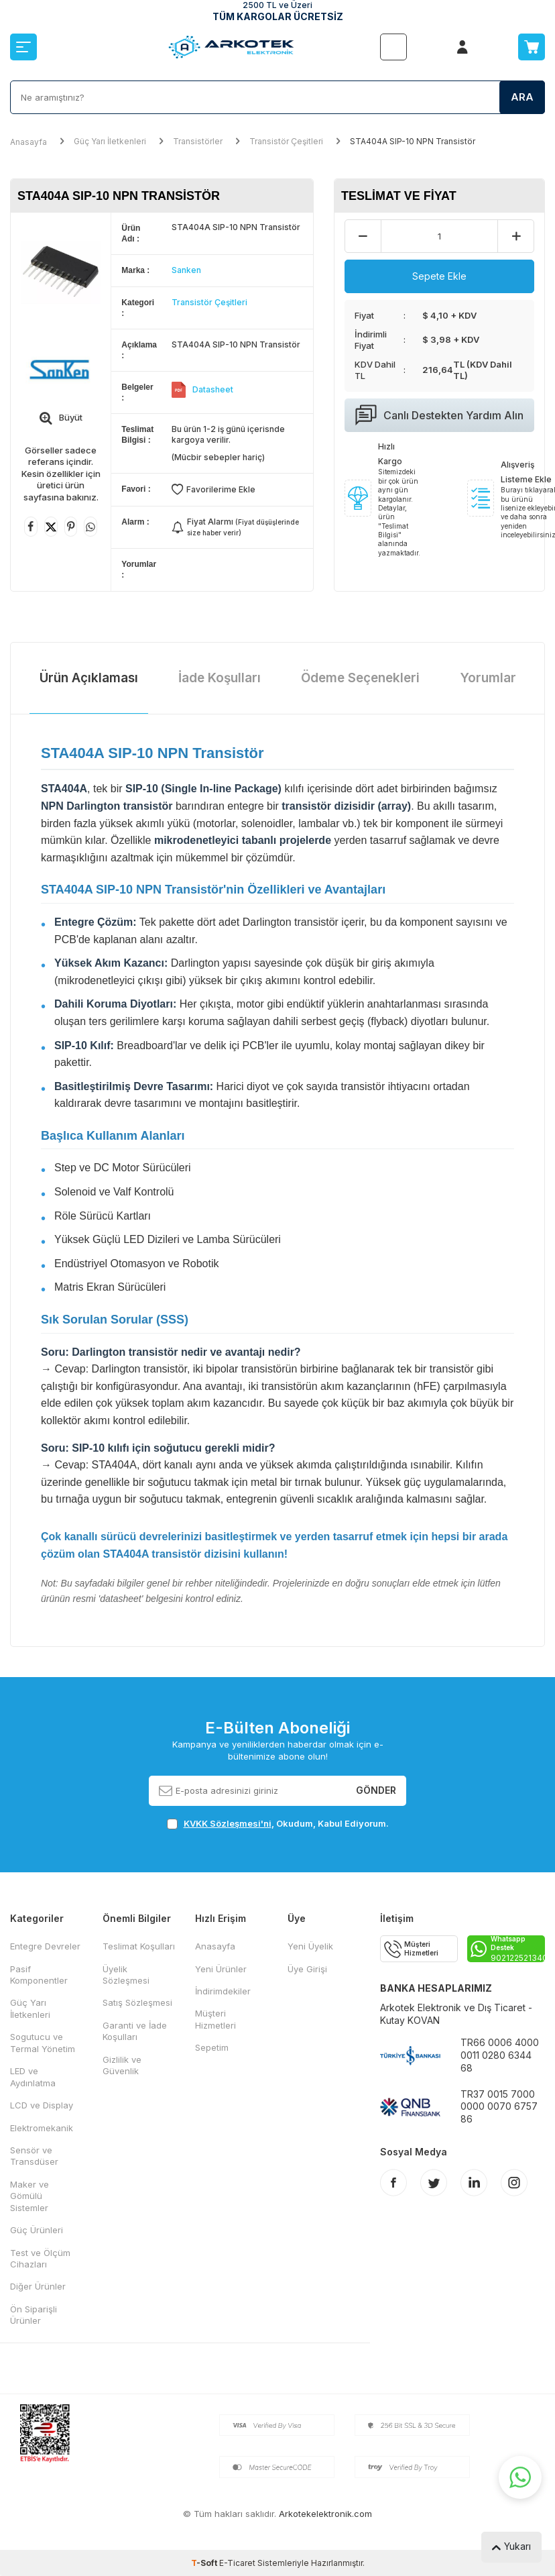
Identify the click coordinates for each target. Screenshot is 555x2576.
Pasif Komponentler (39, 1975)
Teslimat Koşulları (139, 1946)
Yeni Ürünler (221, 1969)
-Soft (205, 2563)
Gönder (376, 1790)
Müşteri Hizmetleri (215, 2019)
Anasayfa (28, 142)
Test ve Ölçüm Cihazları (40, 2258)
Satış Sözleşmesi (137, 2002)
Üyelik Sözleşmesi (126, 1975)
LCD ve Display (41, 2105)
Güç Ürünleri (36, 2229)
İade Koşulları (219, 678)
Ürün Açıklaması (89, 678)
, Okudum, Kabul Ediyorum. (278, 1823)
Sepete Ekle (439, 276)
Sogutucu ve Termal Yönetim (42, 2042)
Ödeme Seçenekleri (360, 678)
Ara (522, 97)
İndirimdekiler (223, 1991)
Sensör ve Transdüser (34, 2156)
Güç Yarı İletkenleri (110, 141)
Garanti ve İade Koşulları (135, 2031)
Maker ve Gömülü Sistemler (29, 2196)
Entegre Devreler (45, 1946)
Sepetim (212, 2047)
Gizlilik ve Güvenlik (122, 2065)
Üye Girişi (307, 1969)
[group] (61, 273)
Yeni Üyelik (310, 1946)
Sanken (186, 270)
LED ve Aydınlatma (33, 2076)
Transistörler (198, 141)
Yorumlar (488, 678)
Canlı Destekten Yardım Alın (439, 415)
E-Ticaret (237, 2563)
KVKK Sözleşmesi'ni (227, 1823)
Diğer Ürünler (38, 2286)
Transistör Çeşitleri (286, 141)
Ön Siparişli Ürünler (33, 2315)
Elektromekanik (41, 2128)
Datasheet (212, 389)
